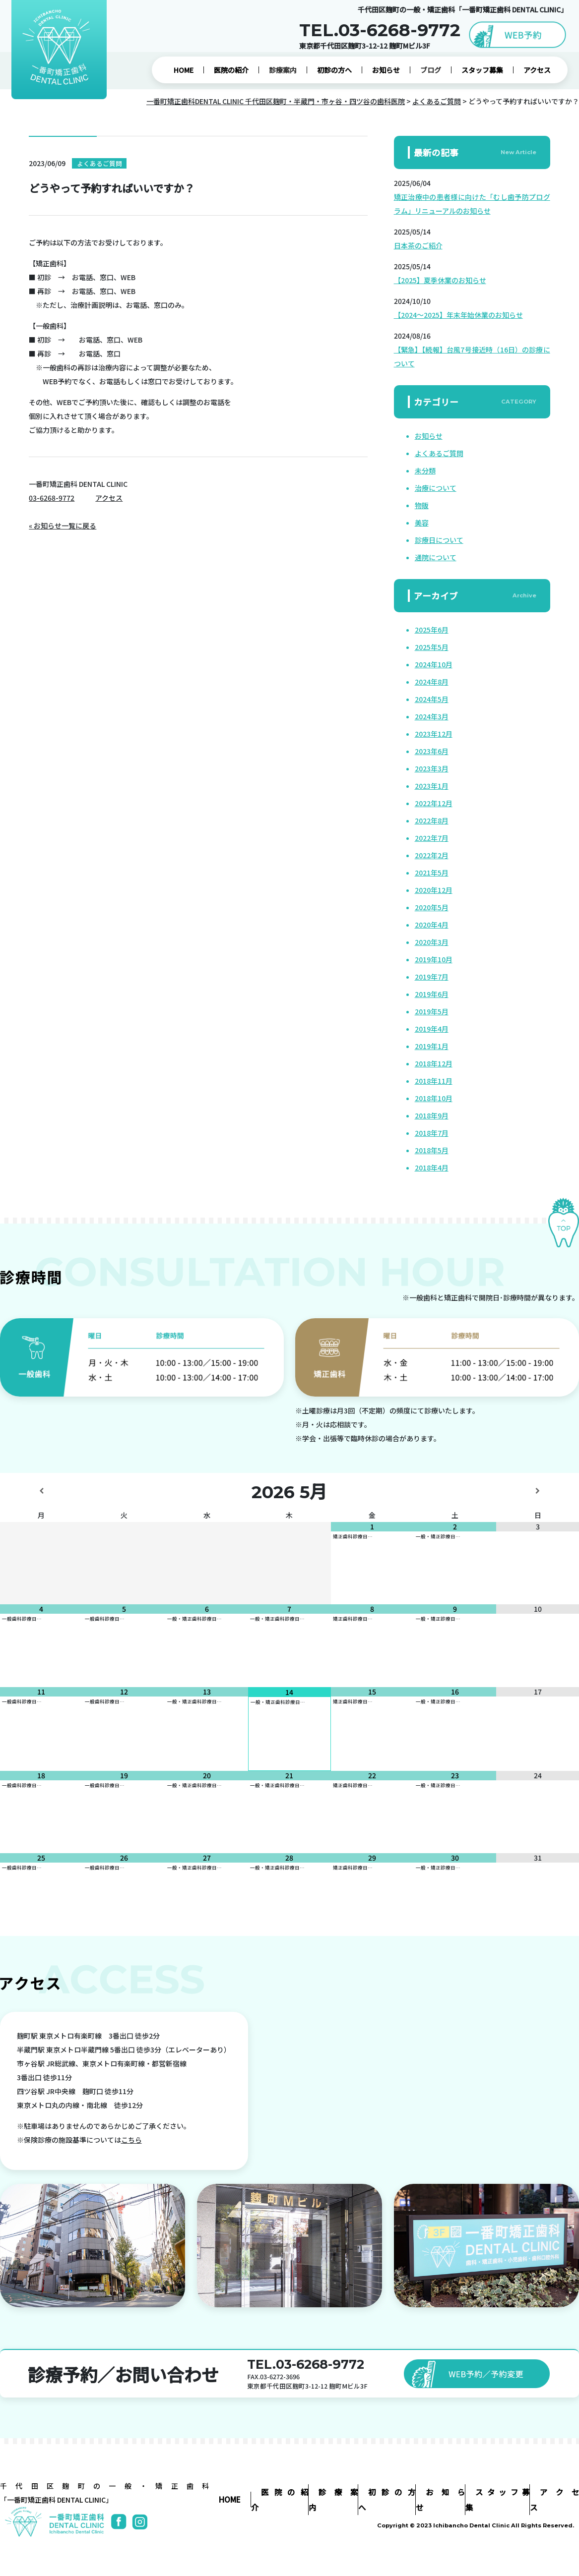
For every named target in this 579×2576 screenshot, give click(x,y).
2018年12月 (433, 1063)
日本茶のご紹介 (418, 245)
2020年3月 (432, 942)
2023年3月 (432, 768)
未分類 (425, 470)
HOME (183, 70)
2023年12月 (433, 734)
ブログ (430, 69)
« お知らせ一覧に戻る (62, 525)
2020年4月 (432, 925)
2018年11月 (433, 1081)
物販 (422, 505)
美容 (422, 522)
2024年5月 (432, 699)
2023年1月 (432, 786)
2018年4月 (432, 1167)
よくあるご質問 (439, 453)
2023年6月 (432, 751)
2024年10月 (433, 664)
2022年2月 (432, 855)
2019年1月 (432, 1046)
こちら (131, 2140)
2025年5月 (432, 647)
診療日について (439, 540)
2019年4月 (432, 1029)
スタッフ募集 (482, 70)
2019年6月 (432, 994)
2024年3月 (432, 716)
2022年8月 (432, 820)
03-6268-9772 (51, 498)
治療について (435, 488)
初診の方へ (334, 70)
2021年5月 (432, 873)
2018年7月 (432, 1133)
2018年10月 (433, 1098)
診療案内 (283, 69)
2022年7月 (432, 838)
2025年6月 (432, 630)
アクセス (537, 70)
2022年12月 (433, 803)
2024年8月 (432, 682)
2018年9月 (432, 1115)
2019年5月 (432, 1011)
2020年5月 (432, 907)
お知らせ (386, 70)
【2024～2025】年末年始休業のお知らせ (458, 315)
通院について (435, 557)
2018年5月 (432, 1150)
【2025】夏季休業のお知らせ (440, 280)
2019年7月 (432, 977)
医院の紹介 (231, 70)
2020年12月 (433, 890)
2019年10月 (433, 959)
